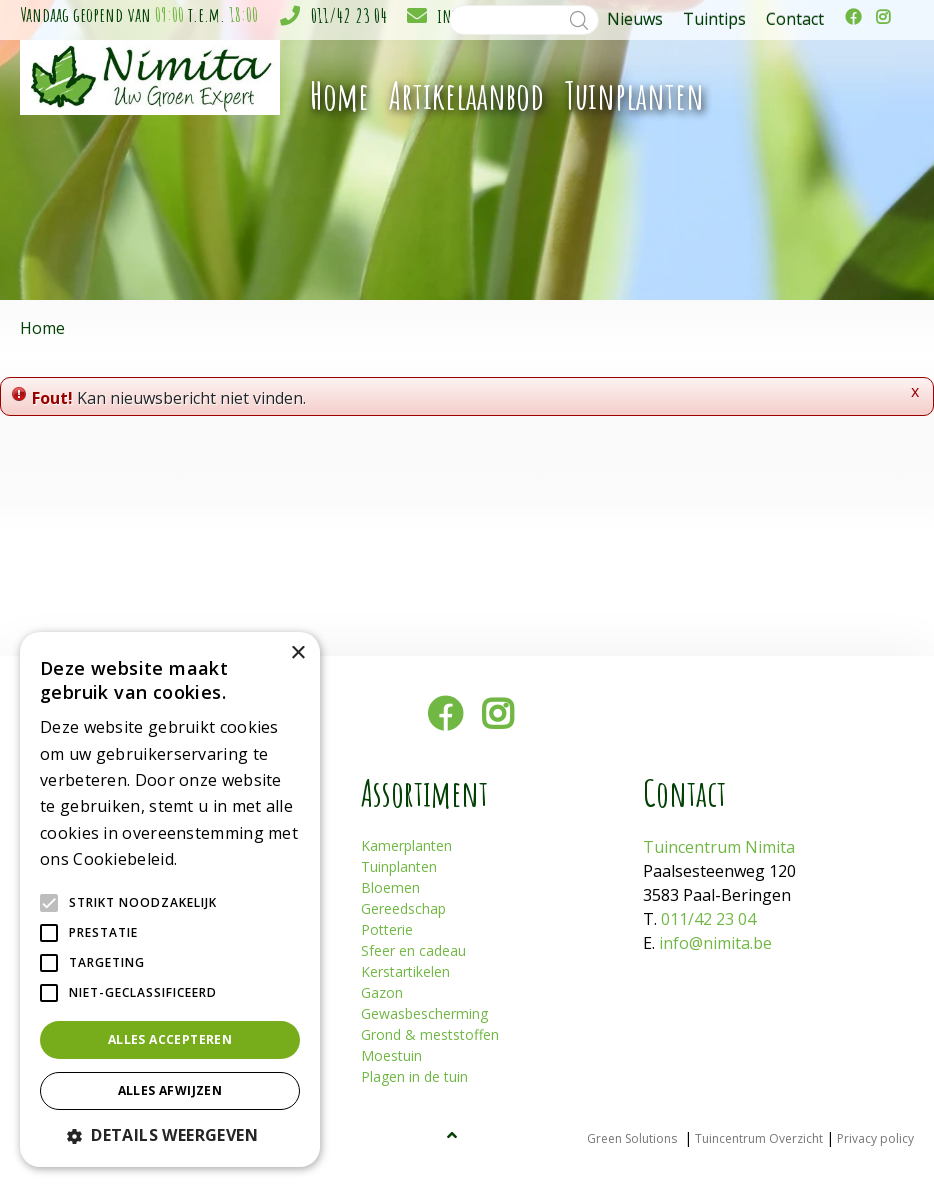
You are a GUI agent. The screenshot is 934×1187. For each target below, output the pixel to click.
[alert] (170, 899)
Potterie (387, 929)
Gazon (382, 992)
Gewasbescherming (424, 1013)
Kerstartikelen (405, 971)
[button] (170, 1135)
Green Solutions (632, 1138)
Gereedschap (403, 908)
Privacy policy (875, 1138)
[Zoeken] (524, 20)
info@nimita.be (715, 943)
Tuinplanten (399, 866)
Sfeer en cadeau (413, 950)
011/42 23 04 (349, 15)
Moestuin (391, 1055)
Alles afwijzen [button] (170, 1090)
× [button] (297, 653)
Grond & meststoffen (430, 1034)
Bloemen (390, 887)
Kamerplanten (406, 845)
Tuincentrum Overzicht (759, 1138)
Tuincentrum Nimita (719, 847)
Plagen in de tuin (414, 1076)
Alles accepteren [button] (170, 1039)
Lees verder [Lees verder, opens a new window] (216, 860)
